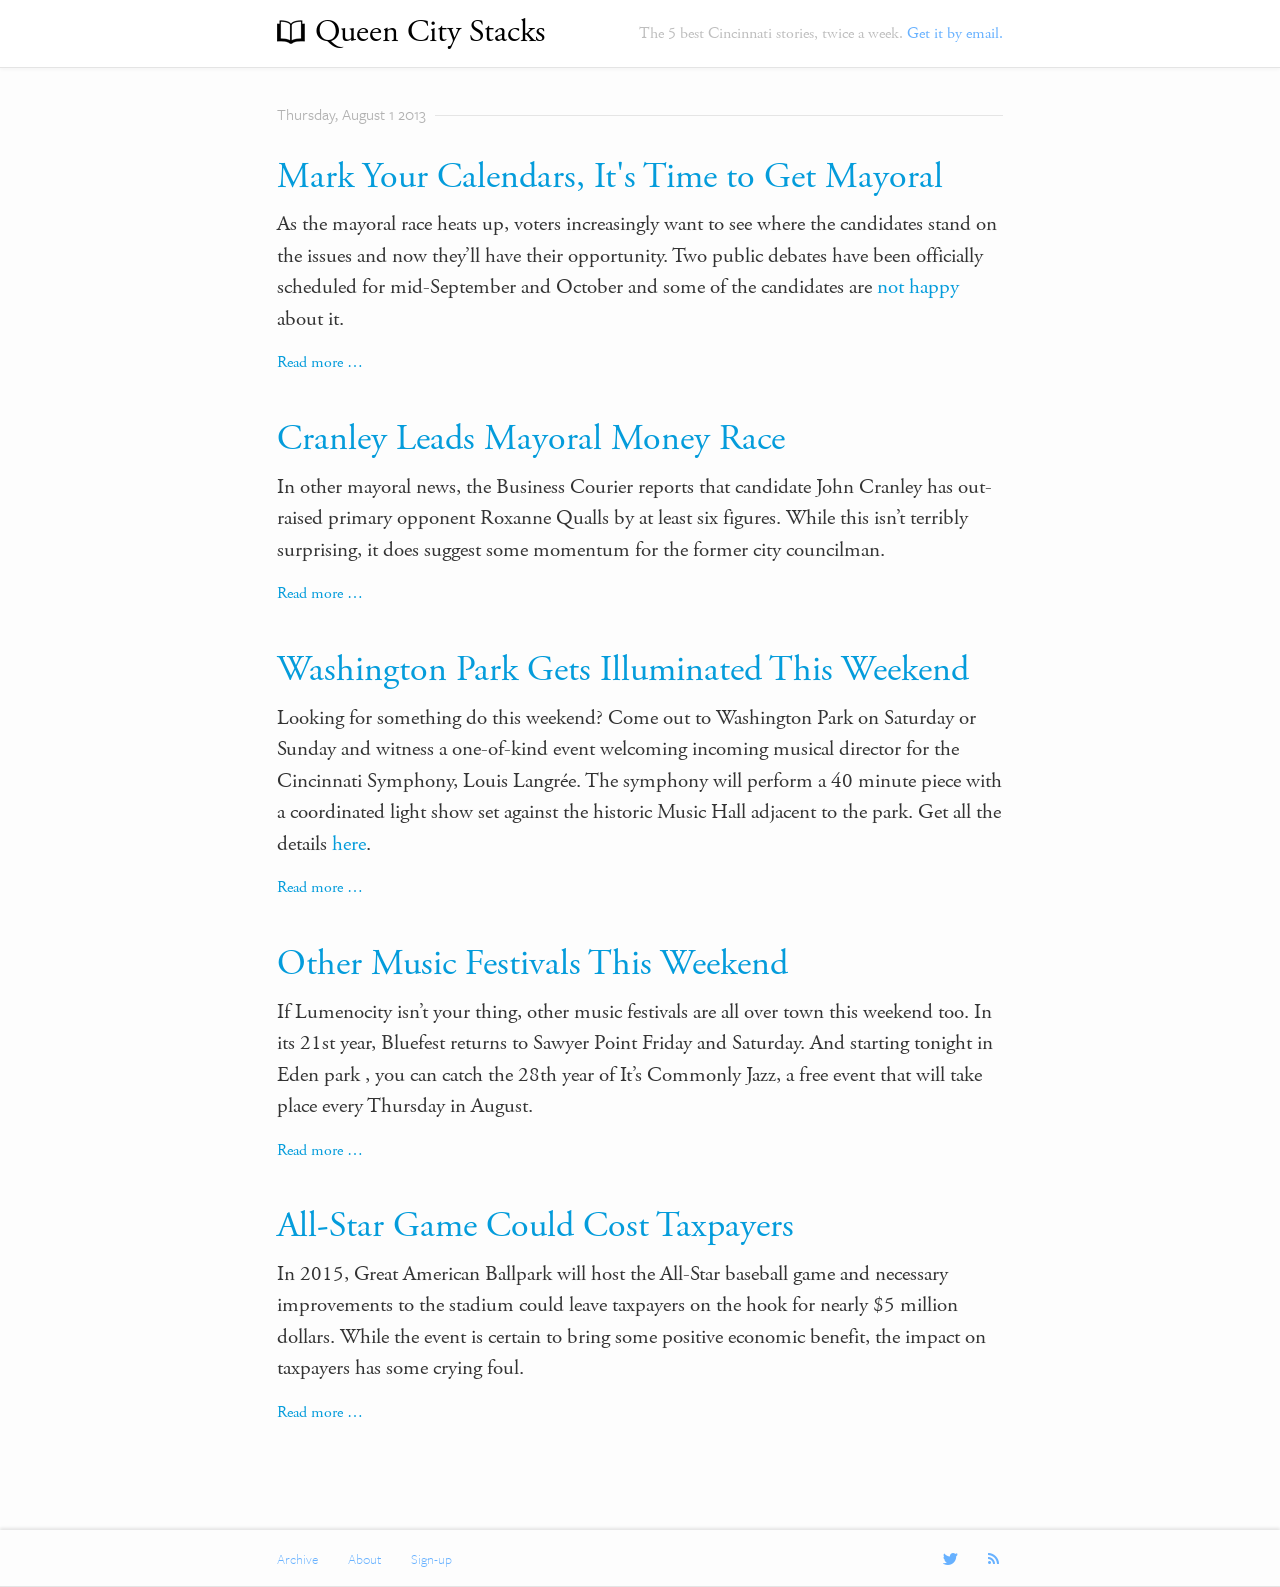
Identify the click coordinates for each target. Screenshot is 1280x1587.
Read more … (320, 362)
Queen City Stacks (430, 32)
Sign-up (431, 1559)
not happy (918, 287)
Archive (297, 1559)
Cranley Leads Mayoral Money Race (531, 439)
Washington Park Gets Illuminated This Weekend (623, 670)
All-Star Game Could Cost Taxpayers (535, 1226)
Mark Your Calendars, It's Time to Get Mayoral (610, 177)
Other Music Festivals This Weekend (532, 964)
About (364, 1559)
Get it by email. (955, 33)
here (349, 844)
